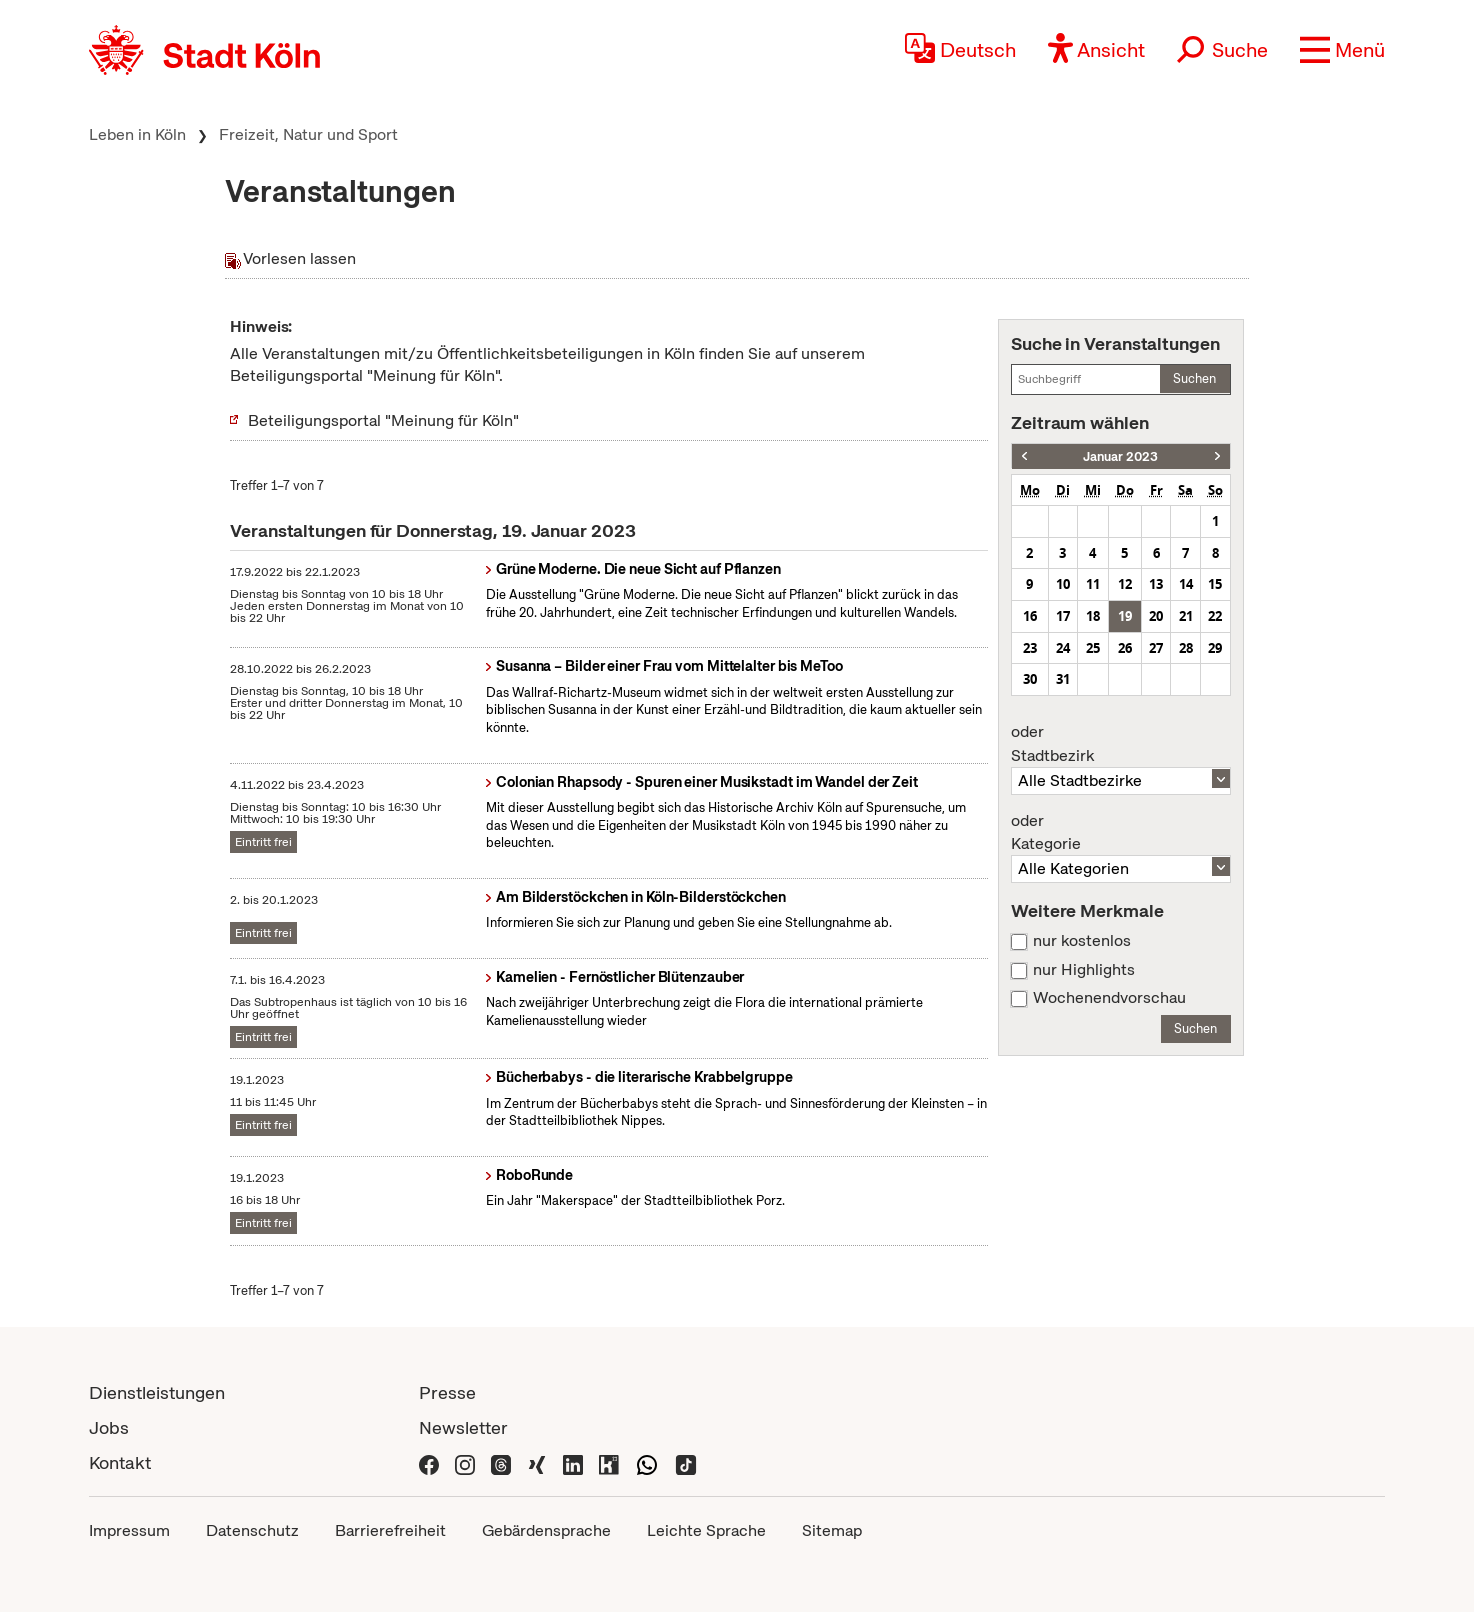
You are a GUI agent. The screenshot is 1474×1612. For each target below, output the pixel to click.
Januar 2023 (1120, 456)
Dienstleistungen (157, 1392)
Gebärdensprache (546, 1530)
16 (1030, 616)
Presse (447, 1392)
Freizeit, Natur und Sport (308, 134)
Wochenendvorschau (1109, 998)
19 (1125, 616)
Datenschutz (252, 1530)
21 (1186, 616)
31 (1063, 679)
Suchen (1194, 378)
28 (1186, 648)
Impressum (129, 1530)
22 (1215, 616)
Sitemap (832, 1530)
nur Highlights (1084, 970)
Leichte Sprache (706, 1530)
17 (1063, 616)
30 (1030, 679)
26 (1125, 648)
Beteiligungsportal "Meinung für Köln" (383, 420)
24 (1063, 648)
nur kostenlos (1082, 941)
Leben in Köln (137, 134)
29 (1215, 648)
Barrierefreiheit (390, 1530)
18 (1093, 616)
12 (1125, 584)
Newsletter (463, 1427)
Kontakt (120, 1462)
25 (1093, 648)
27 (1156, 648)
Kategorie (1121, 833)
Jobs (109, 1427)
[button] (1342, 50)
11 (1093, 584)
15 (1215, 584)
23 (1030, 648)
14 (1186, 584)
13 (1156, 584)
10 (1063, 584)
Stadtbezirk (1121, 744)
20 (1156, 616)
